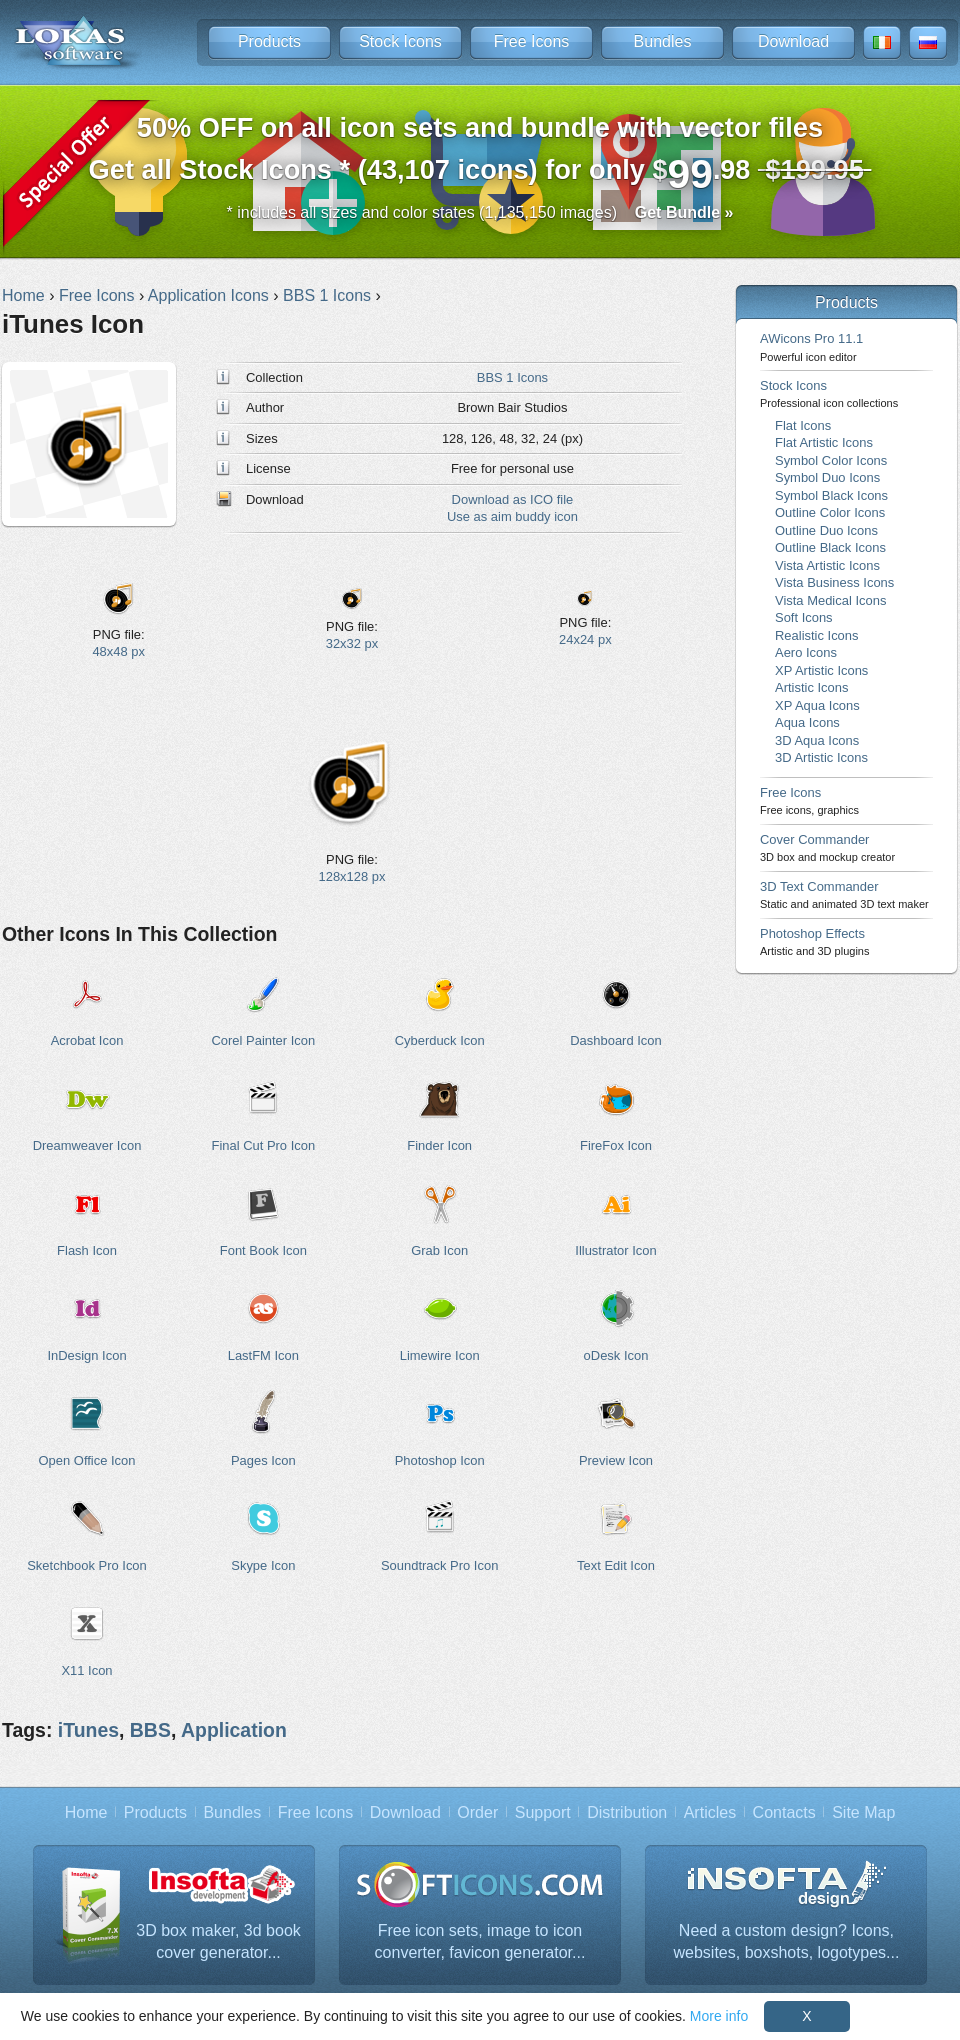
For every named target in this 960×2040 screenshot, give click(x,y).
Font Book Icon (263, 1250)
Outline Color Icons (830, 512)
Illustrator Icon (615, 1250)
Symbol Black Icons (831, 495)
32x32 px (352, 643)
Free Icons (532, 41)
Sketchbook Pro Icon (87, 1565)
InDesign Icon (86, 1355)
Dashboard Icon (615, 1040)
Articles (710, 1812)
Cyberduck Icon (440, 1040)
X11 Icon (86, 1670)
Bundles (663, 41)
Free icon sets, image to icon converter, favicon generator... (480, 1941)
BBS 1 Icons (512, 377)
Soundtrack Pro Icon (439, 1565)
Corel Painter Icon (263, 1040)
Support (543, 1812)
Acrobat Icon (87, 1040)
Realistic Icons (817, 635)
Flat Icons (803, 425)
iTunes (88, 1730)
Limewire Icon (440, 1355)
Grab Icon (439, 1250)
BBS (150, 1730)
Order (477, 1812)
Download (793, 41)
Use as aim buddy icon (512, 516)
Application (234, 1730)
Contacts (784, 1812)
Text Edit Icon (616, 1565)
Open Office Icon (87, 1460)
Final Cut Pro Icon (263, 1145)
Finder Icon (439, 1145)
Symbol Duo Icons (827, 477)
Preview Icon (616, 1460)
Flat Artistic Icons (824, 442)
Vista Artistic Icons (827, 565)
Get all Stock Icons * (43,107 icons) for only (480, 154)
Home (86, 1812)
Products (269, 41)
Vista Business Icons (834, 582)
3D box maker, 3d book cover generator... (218, 1941)
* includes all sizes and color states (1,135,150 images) (480, 212)
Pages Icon (263, 1460)
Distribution (627, 1812)
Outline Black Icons (830, 547)
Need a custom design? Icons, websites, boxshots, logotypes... (787, 1941)
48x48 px (118, 651)
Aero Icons (806, 652)
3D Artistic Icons (821, 757)
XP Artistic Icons (821, 670)
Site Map (863, 1812)
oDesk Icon (616, 1355)
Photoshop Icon (440, 1460)
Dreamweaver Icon (87, 1145)
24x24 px (585, 639)
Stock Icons (400, 41)
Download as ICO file (513, 499)
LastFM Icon (263, 1355)
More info (719, 2016)
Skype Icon (263, 1565)
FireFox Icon (616, 1145)
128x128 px (352, 876)
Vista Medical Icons (830, 600)
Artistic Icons (811, 687)
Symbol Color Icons (831, 460)
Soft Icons (804, 617)
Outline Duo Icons (826, 530)
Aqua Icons (807, 722)
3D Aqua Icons (817, 740)
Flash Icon (87, 1250)
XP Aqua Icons (817, 705)
